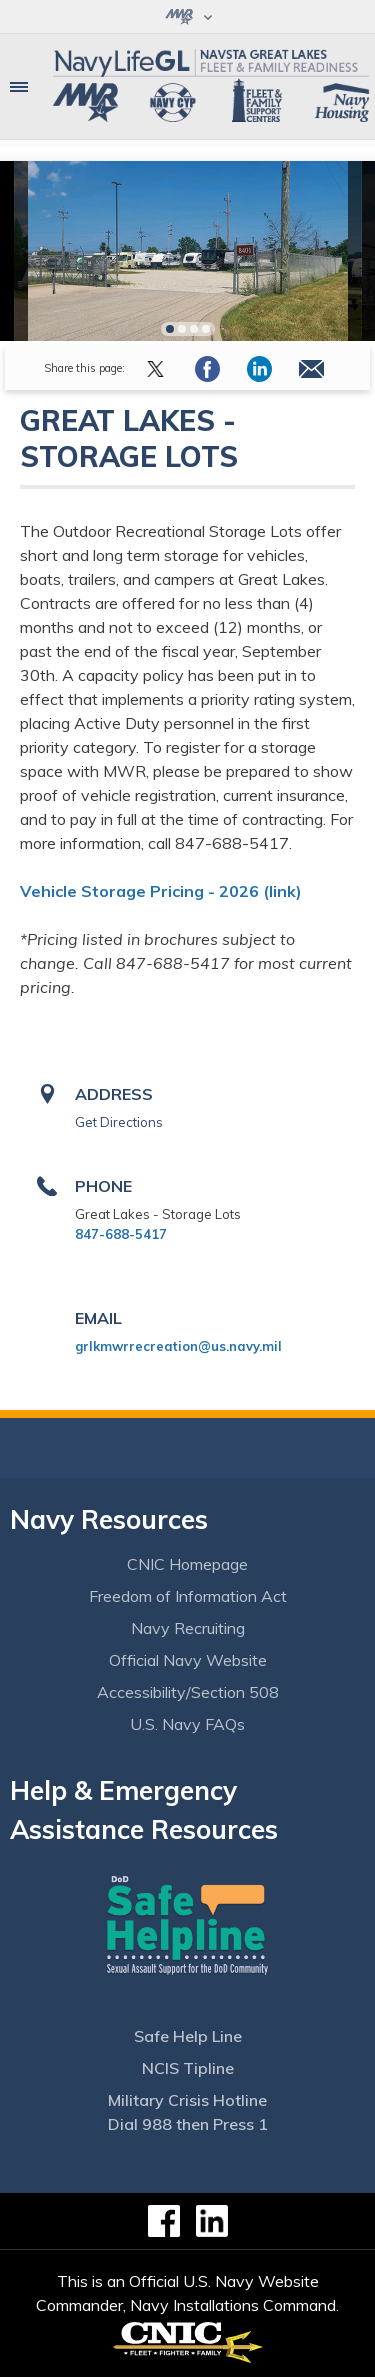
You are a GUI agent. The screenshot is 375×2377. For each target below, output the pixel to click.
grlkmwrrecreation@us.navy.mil (178, 1346)
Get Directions (119, 1122)
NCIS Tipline (188, 2068)
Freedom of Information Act (188, 1596)
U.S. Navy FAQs (187, 1724)
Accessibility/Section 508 (188, 1692)
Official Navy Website (188, 1660)
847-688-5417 (121, 1234)
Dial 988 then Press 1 (188, 2124)
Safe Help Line (188, 2036)
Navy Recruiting (188, 1628)
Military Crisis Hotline (187, 2100)
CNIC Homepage (187, 1564)
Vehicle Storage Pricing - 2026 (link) (161, 891)
